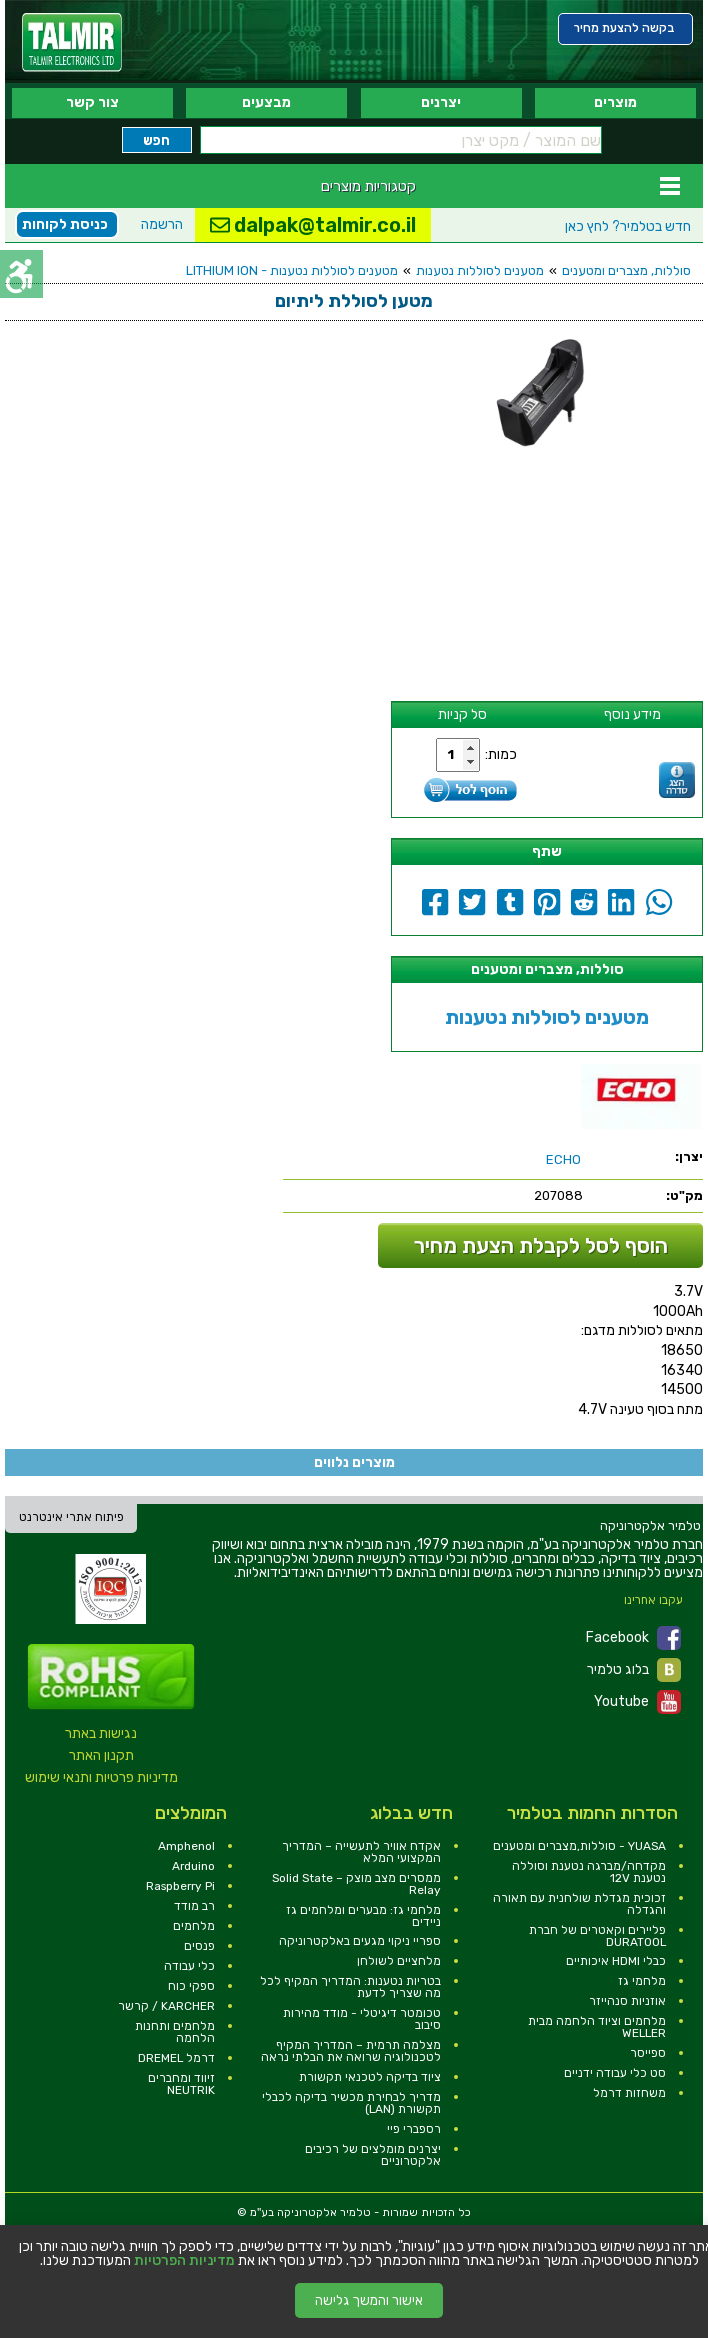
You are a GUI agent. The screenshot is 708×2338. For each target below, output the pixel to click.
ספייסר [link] (648, 2053)
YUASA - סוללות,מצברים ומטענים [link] (579, 1846)
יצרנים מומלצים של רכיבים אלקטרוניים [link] (373, 2155)
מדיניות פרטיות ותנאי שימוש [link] (101, 1777)
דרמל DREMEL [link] (176, 2058)
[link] (72, 42)
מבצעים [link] (266, 102)
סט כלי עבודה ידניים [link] (615, 2073)
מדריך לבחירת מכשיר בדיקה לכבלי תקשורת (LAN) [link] (351, 2103)
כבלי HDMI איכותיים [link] (616, 1961)
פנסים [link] (199, 1946)
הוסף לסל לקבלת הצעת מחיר (541, 1245)
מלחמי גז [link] (642, 1981)
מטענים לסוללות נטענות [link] (480, 270)
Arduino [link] (193, 1866)
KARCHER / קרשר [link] (166, 2006)
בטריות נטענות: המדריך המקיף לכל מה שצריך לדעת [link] (350, 1987)
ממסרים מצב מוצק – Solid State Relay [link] (356, 1884)
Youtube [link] (637, 1702)
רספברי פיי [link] (414, 2129)
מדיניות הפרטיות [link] (184, 2261)
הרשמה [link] (162, 224)
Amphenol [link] (186, 1846)
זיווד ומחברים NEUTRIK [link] (181, 2084)
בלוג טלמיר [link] (634, 1670)
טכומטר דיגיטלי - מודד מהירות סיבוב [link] (362, 2019)
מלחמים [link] (194, 1926)
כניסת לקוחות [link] (65, 224)
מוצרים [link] (615, 102)
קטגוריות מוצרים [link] (368, 186)
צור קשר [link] (92, 102)
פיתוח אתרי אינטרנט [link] (71, 1517)
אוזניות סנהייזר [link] (627, 2001)
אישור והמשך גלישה (369, 2300)
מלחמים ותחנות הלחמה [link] (175, 2032)
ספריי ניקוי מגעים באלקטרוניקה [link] (360, 1941)
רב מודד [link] (194, 1906)
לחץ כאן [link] (628, 226)
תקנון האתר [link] (101, 1755)
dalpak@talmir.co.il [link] (313, 225)
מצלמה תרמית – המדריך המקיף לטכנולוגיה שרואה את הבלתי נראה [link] (351, 2051)
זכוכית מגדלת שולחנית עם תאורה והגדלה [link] (579, 1904)
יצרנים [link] (441, 102)
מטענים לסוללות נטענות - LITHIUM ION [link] (292, 270)
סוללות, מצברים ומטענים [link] (626, 270)
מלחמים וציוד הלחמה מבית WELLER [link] (597, 2027)
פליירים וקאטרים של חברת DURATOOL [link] (597, 1936)
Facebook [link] (633, 1638)
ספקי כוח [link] (191, 1986)
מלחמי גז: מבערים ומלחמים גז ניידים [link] (363, 1916)
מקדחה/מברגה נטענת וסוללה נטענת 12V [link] (589, 1872)
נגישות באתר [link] (101, 1733)
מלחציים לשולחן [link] (399, 1961)
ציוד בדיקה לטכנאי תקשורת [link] (370, 2077)
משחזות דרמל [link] (629, 2093)
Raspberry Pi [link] (180, 1886)
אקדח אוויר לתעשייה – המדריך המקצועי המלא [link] (361, 1852)
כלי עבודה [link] (189, 1966)
